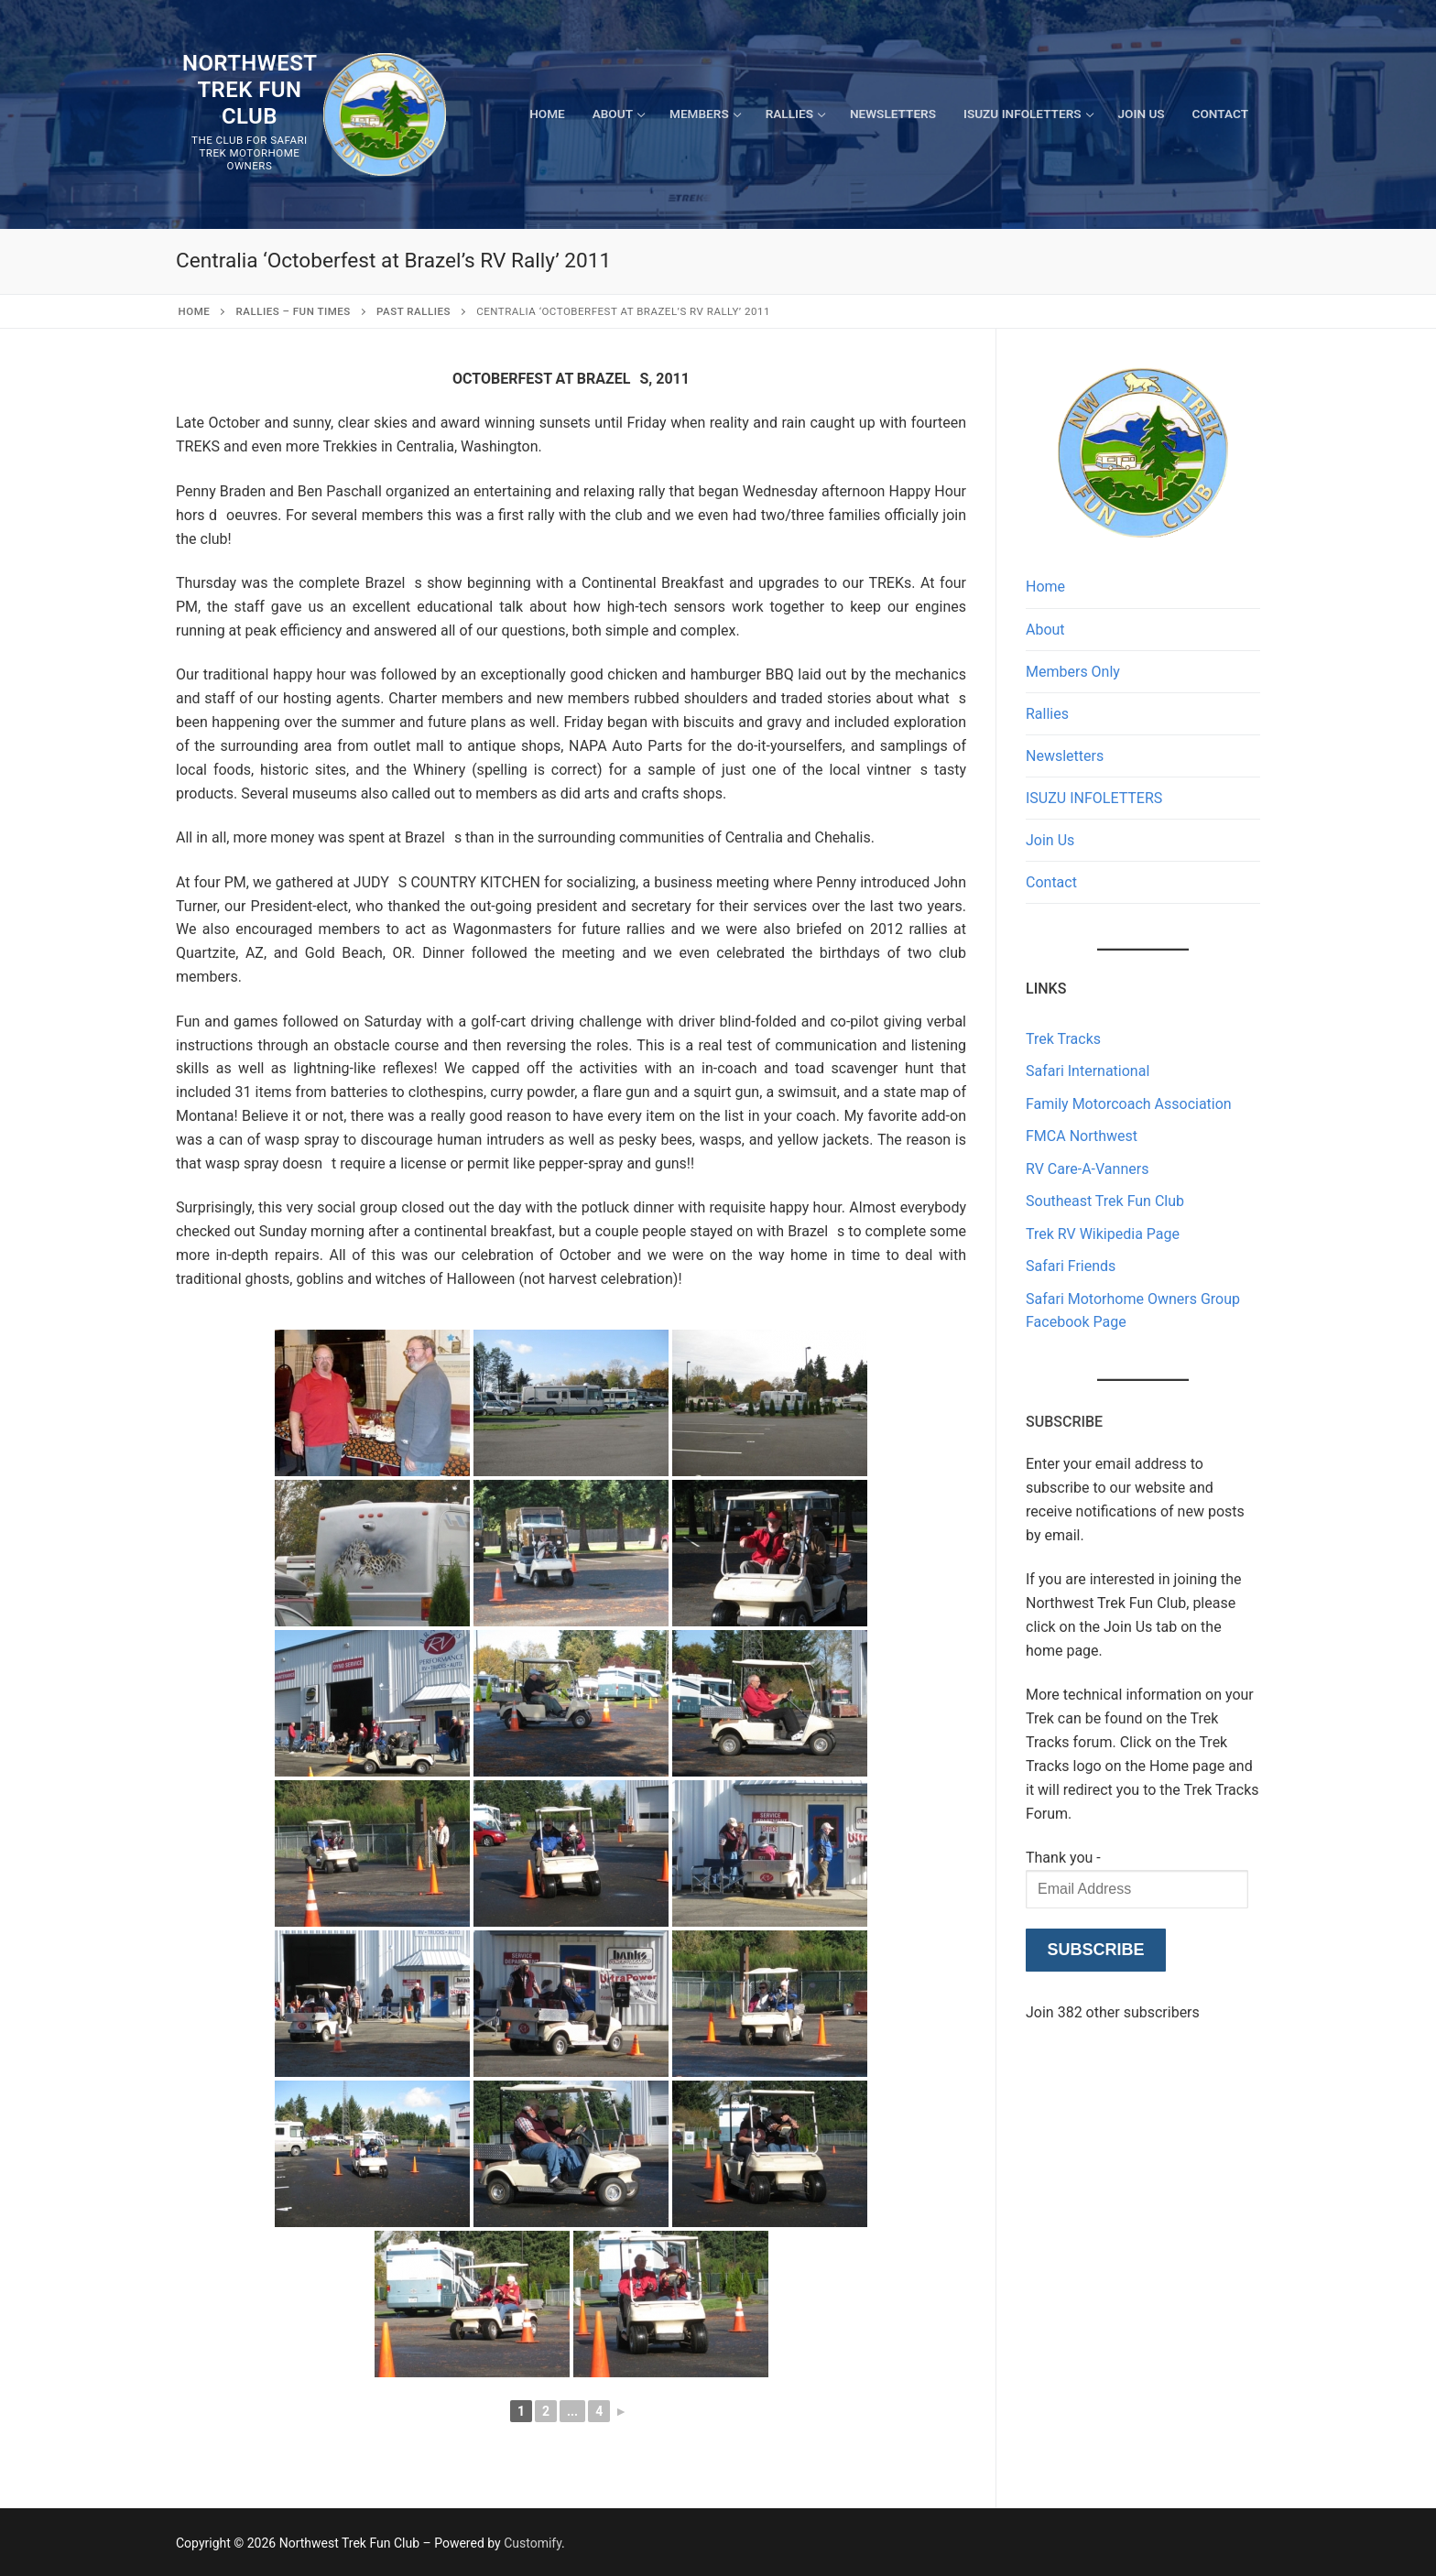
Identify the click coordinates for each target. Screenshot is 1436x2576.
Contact (1051, 882)
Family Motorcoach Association (1129, 1104)
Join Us (1050, 840)
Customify (532, 2543)
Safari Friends (1070, 1266)
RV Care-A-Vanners (1087, 1169)
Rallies (1047, 714)
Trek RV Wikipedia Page (1103, 1234)
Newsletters (1065, 756)
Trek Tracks (1063, 1039)
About (1045, 629)
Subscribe (1095, 1949)
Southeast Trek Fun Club (1105, 1201)
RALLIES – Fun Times (293, 311)
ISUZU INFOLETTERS (1094, 798)
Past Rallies (413, 311)
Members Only (1073, 671)
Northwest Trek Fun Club (249, 89)
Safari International (1087, 1071)
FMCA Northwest (1081, 1136)
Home (195, 311)
